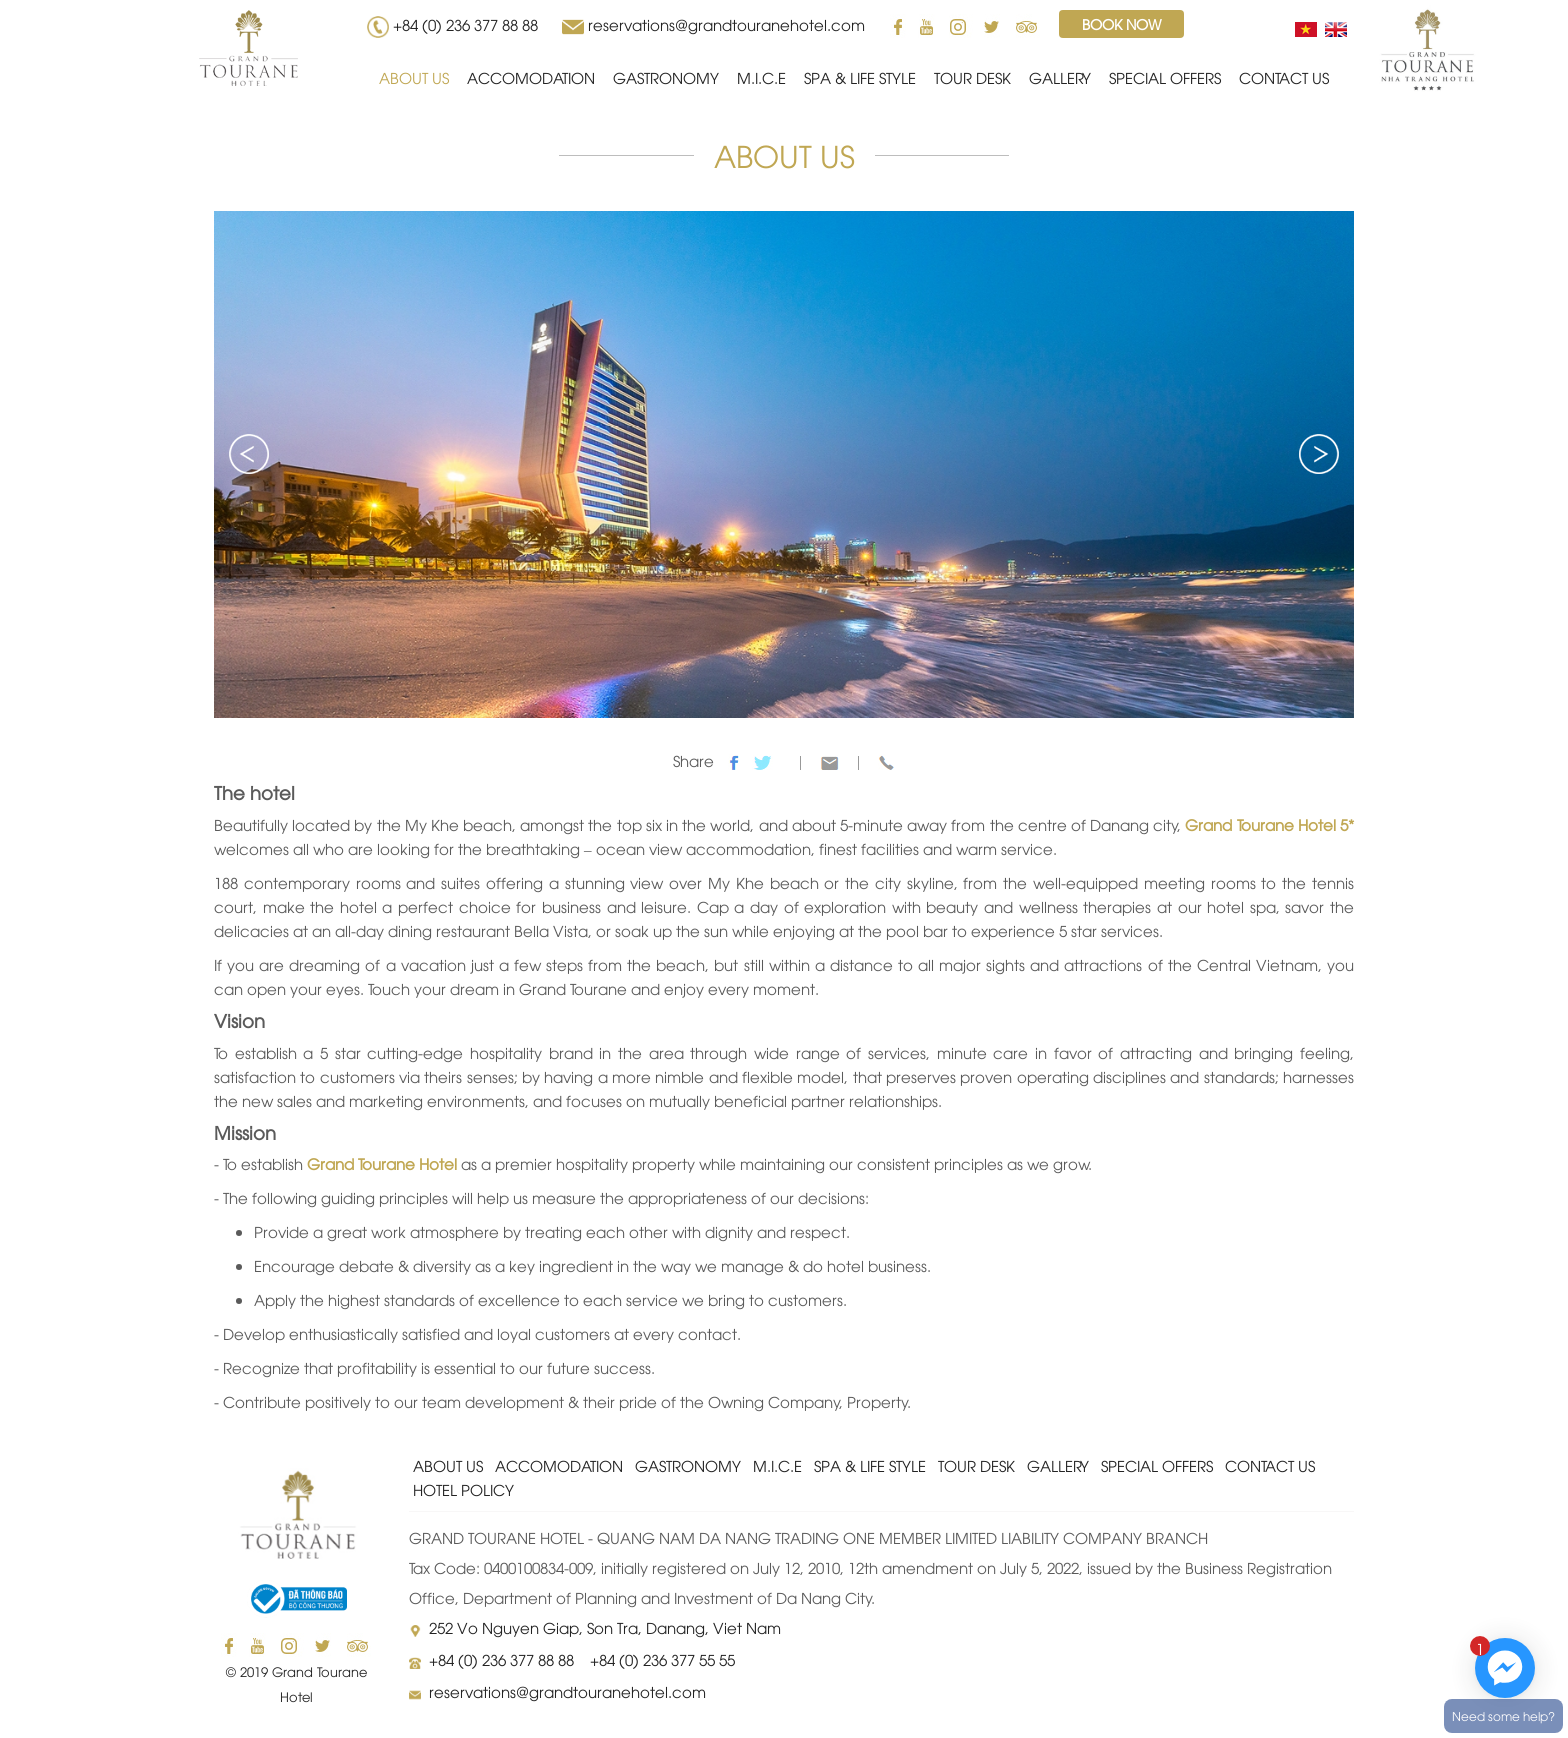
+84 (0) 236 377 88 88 (469, 24)
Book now (1121, 23)
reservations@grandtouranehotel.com (726, 24)
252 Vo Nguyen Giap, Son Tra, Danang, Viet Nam (605, 1627)
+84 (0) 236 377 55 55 (662, 1659)
